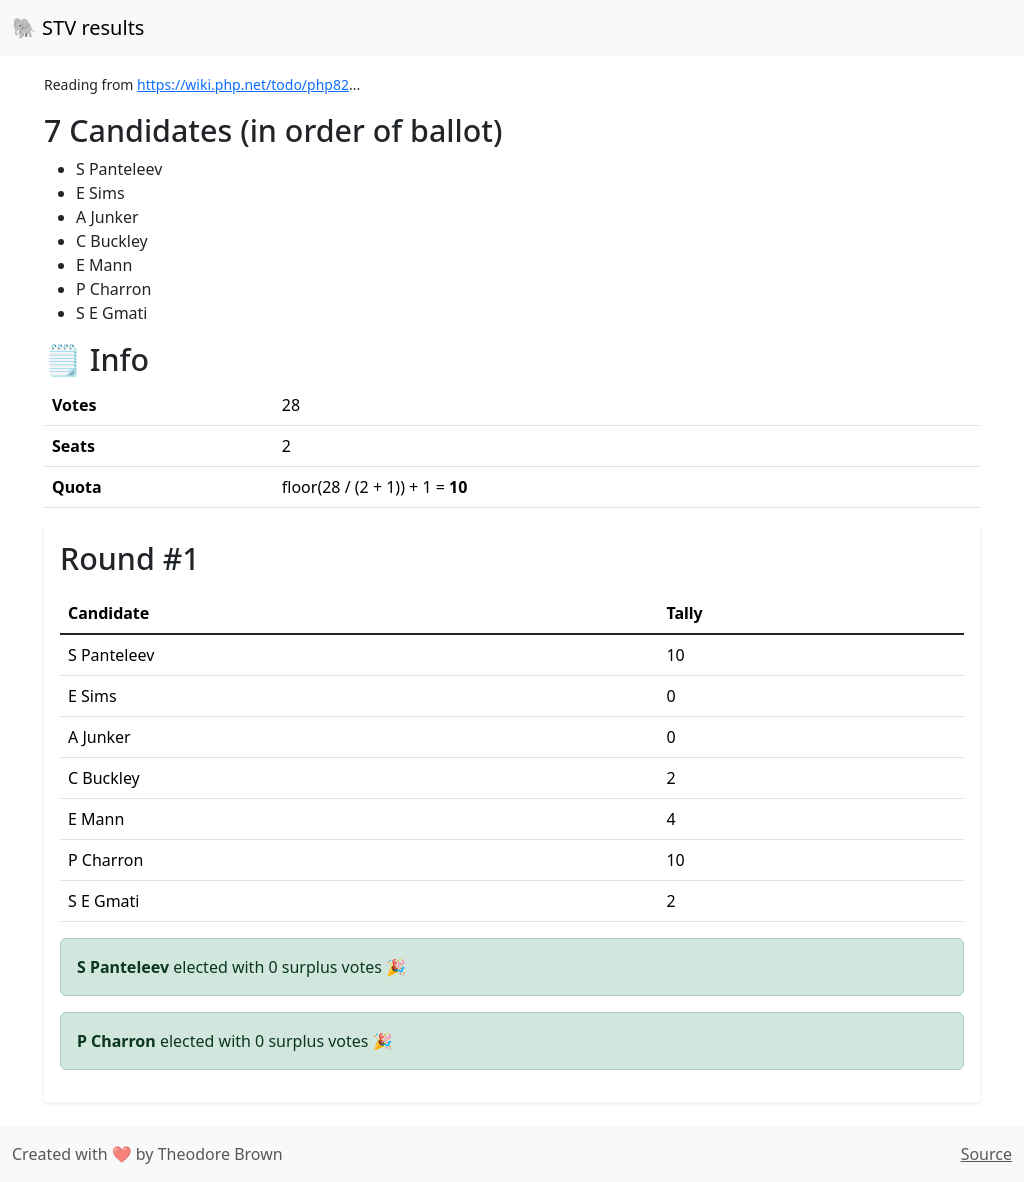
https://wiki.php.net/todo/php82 (243, 84)
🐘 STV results (78, 27)
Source (986, 1154)
